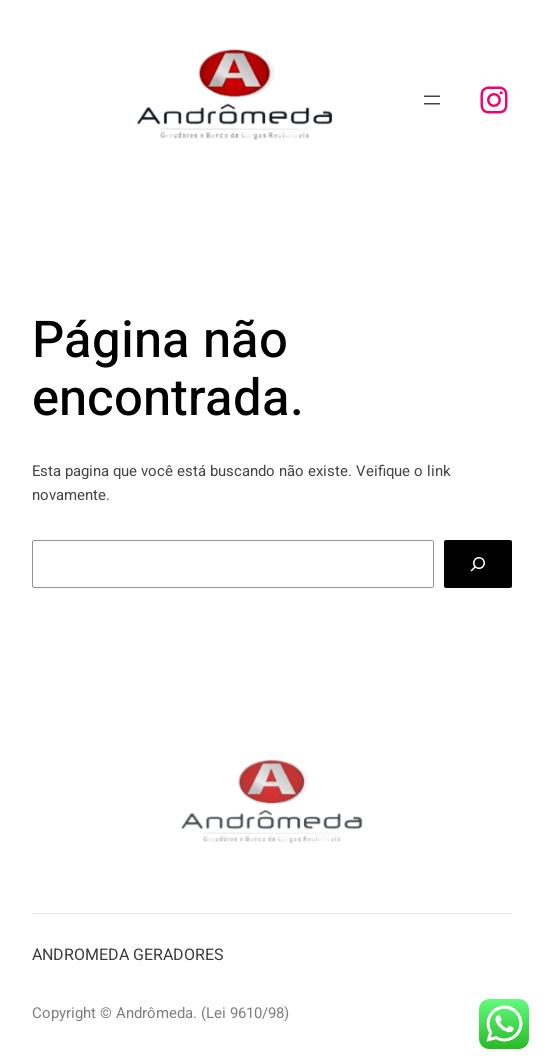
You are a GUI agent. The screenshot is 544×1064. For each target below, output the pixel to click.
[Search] (478, 564)
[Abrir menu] (432, 100)
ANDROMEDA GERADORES (128, 955)
